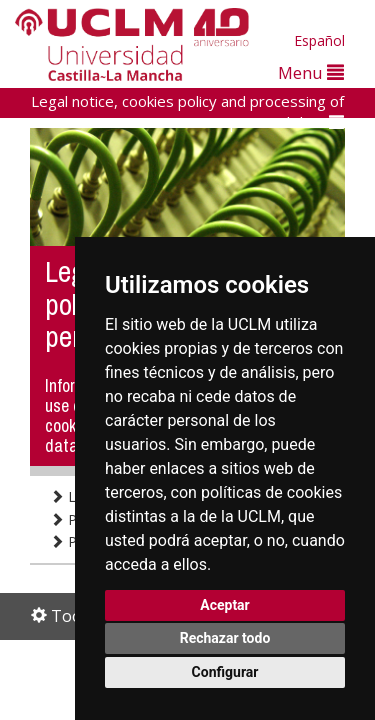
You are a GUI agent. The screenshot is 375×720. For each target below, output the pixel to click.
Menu (311, 72)
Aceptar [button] (225, 605)
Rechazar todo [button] (225, 638)
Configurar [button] (225, 672)
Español (319, 40)
